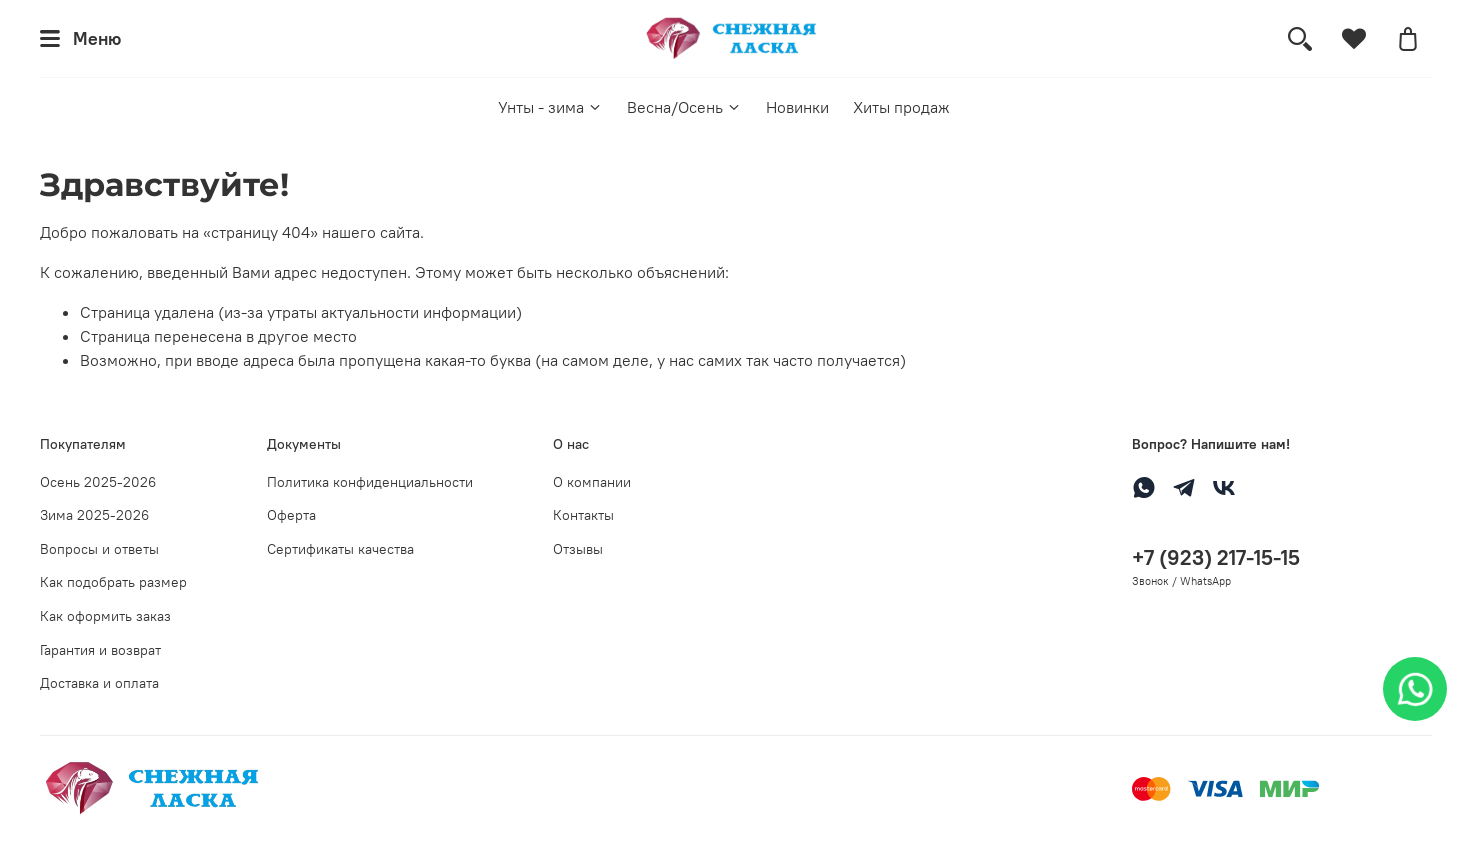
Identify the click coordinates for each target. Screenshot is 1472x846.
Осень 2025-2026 (98, 482)
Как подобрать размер (113, 582)
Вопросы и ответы (99, 549)
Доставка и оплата (99, 683)
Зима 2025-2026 (94, 515)
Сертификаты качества (340, 549)
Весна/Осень (684, 107)
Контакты (583, 515)
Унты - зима (550, 107)
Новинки (797, 107)
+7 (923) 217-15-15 (1216, 557)
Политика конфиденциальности (370, 482)
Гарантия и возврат (100, 650)
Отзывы (578, 549)
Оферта (291, 515)
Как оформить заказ (105, 616)
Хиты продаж (901, 107)
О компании (592, 482)
